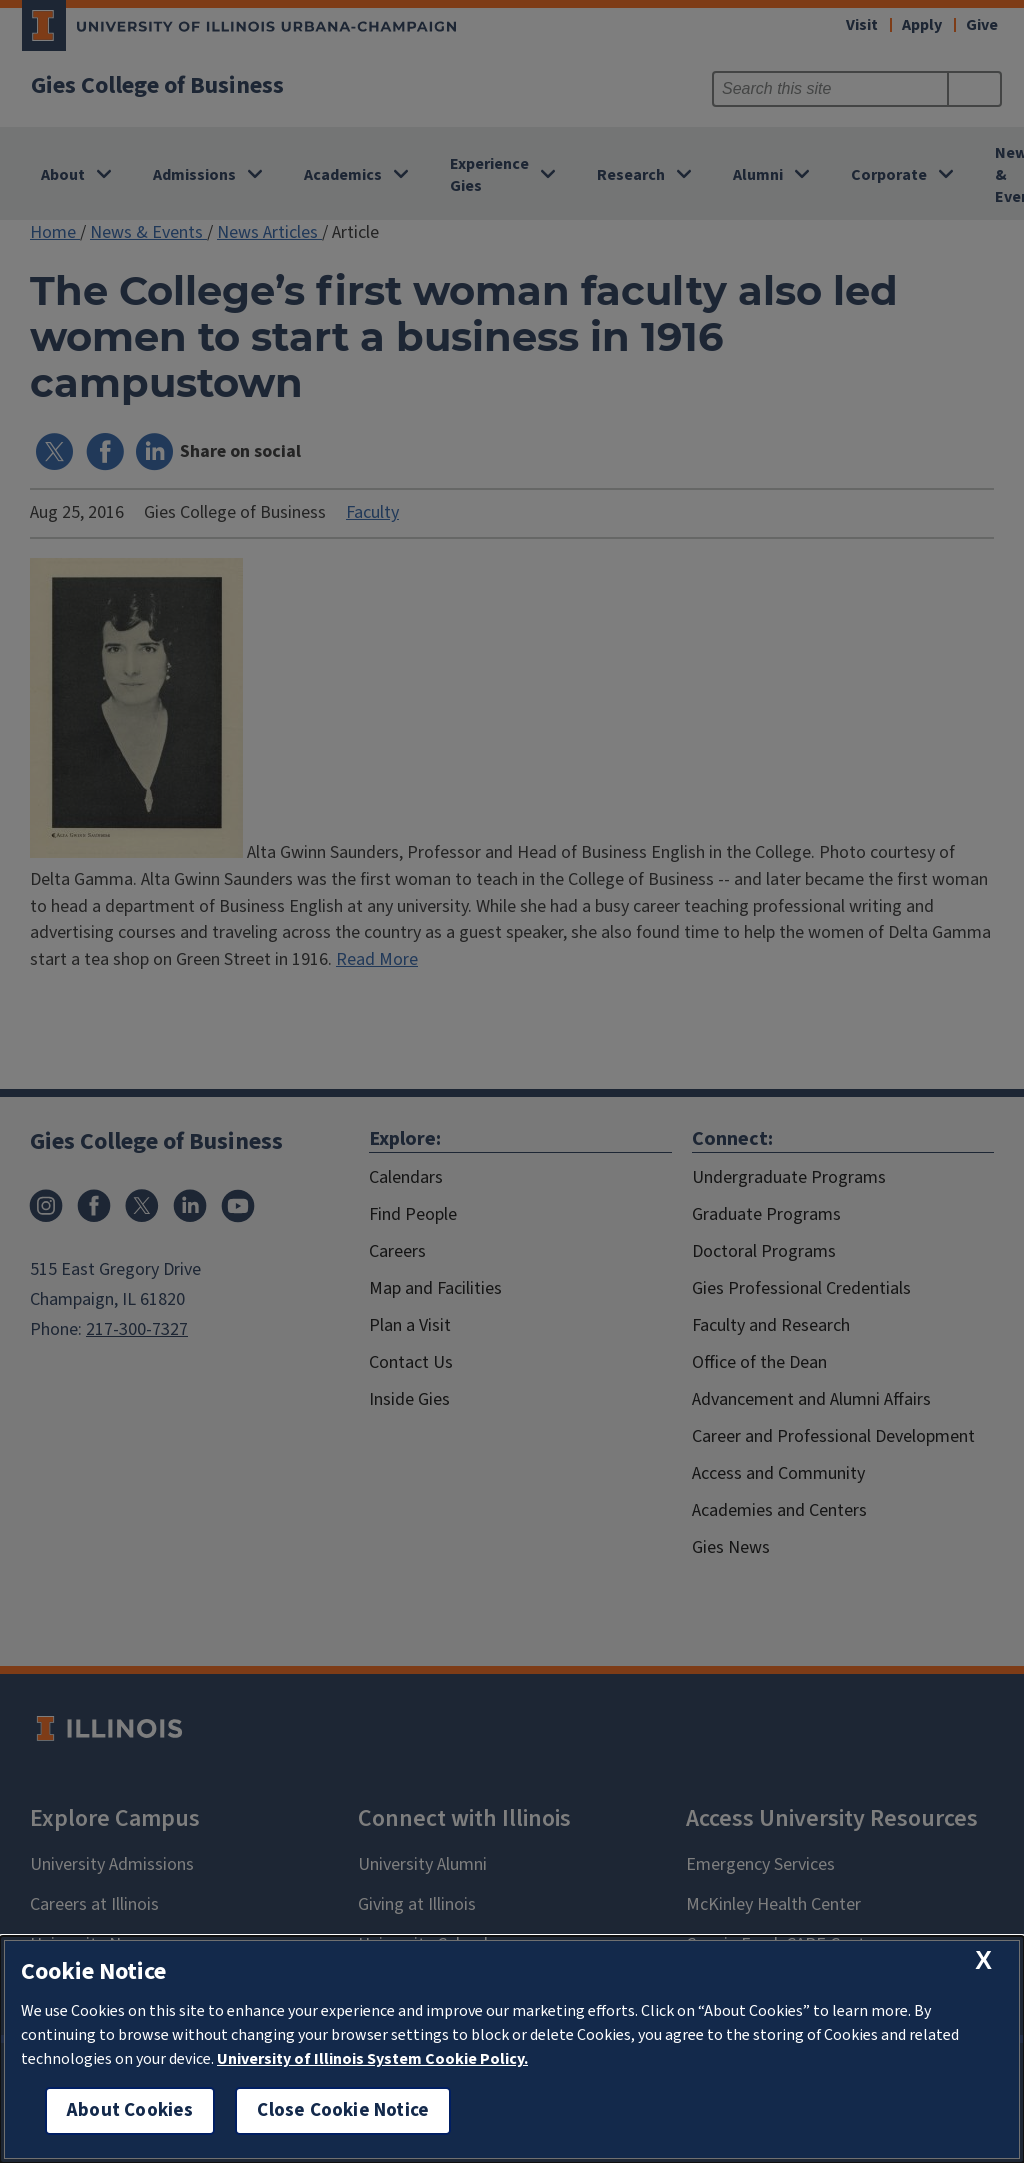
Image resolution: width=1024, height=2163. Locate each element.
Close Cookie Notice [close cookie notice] (343, 2110)
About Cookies (130, 2110)
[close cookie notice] (983, 1960)
